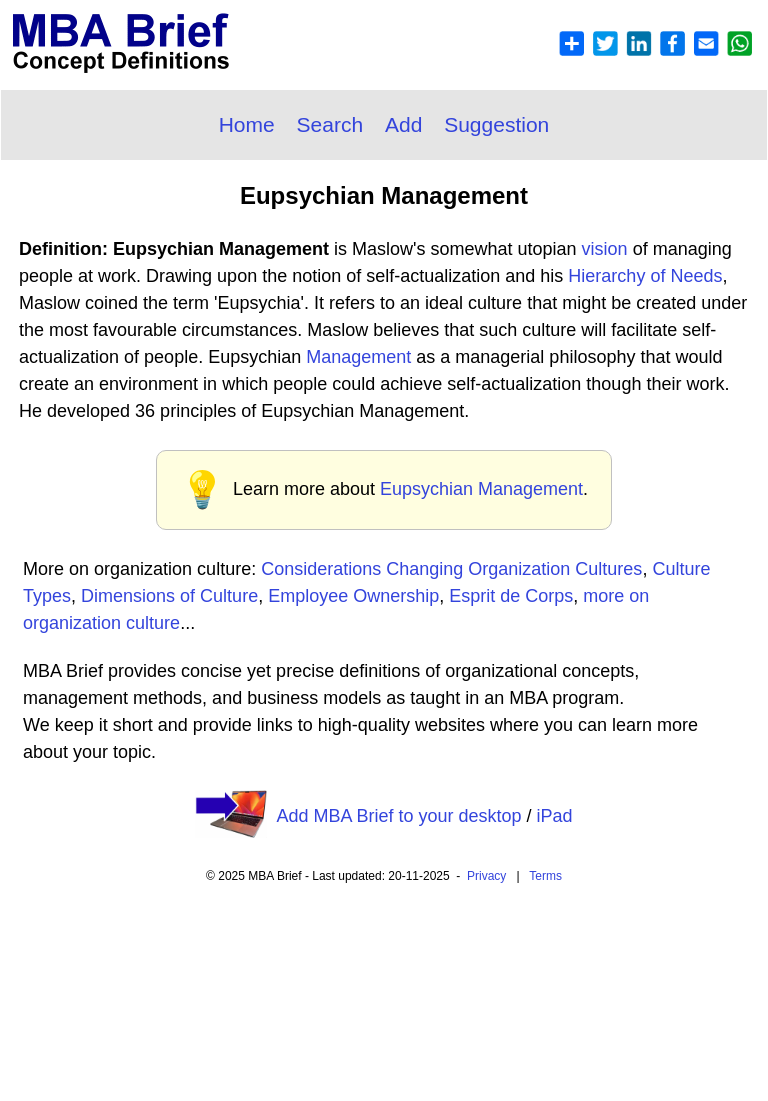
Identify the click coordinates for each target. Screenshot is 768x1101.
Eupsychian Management (481, 489)
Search (330, 124)
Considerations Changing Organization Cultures (451, 569)
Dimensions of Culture (169, 596)
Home (247, 124)
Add (403, 124)
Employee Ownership (353, 596)
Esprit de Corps (511, 596)
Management (358, 357)
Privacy (486, 876)
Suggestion (496, 124)
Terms (545, 876)
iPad (555, 816)
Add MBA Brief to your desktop (398, 816)
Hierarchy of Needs (645, 276)
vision (605, 249)
